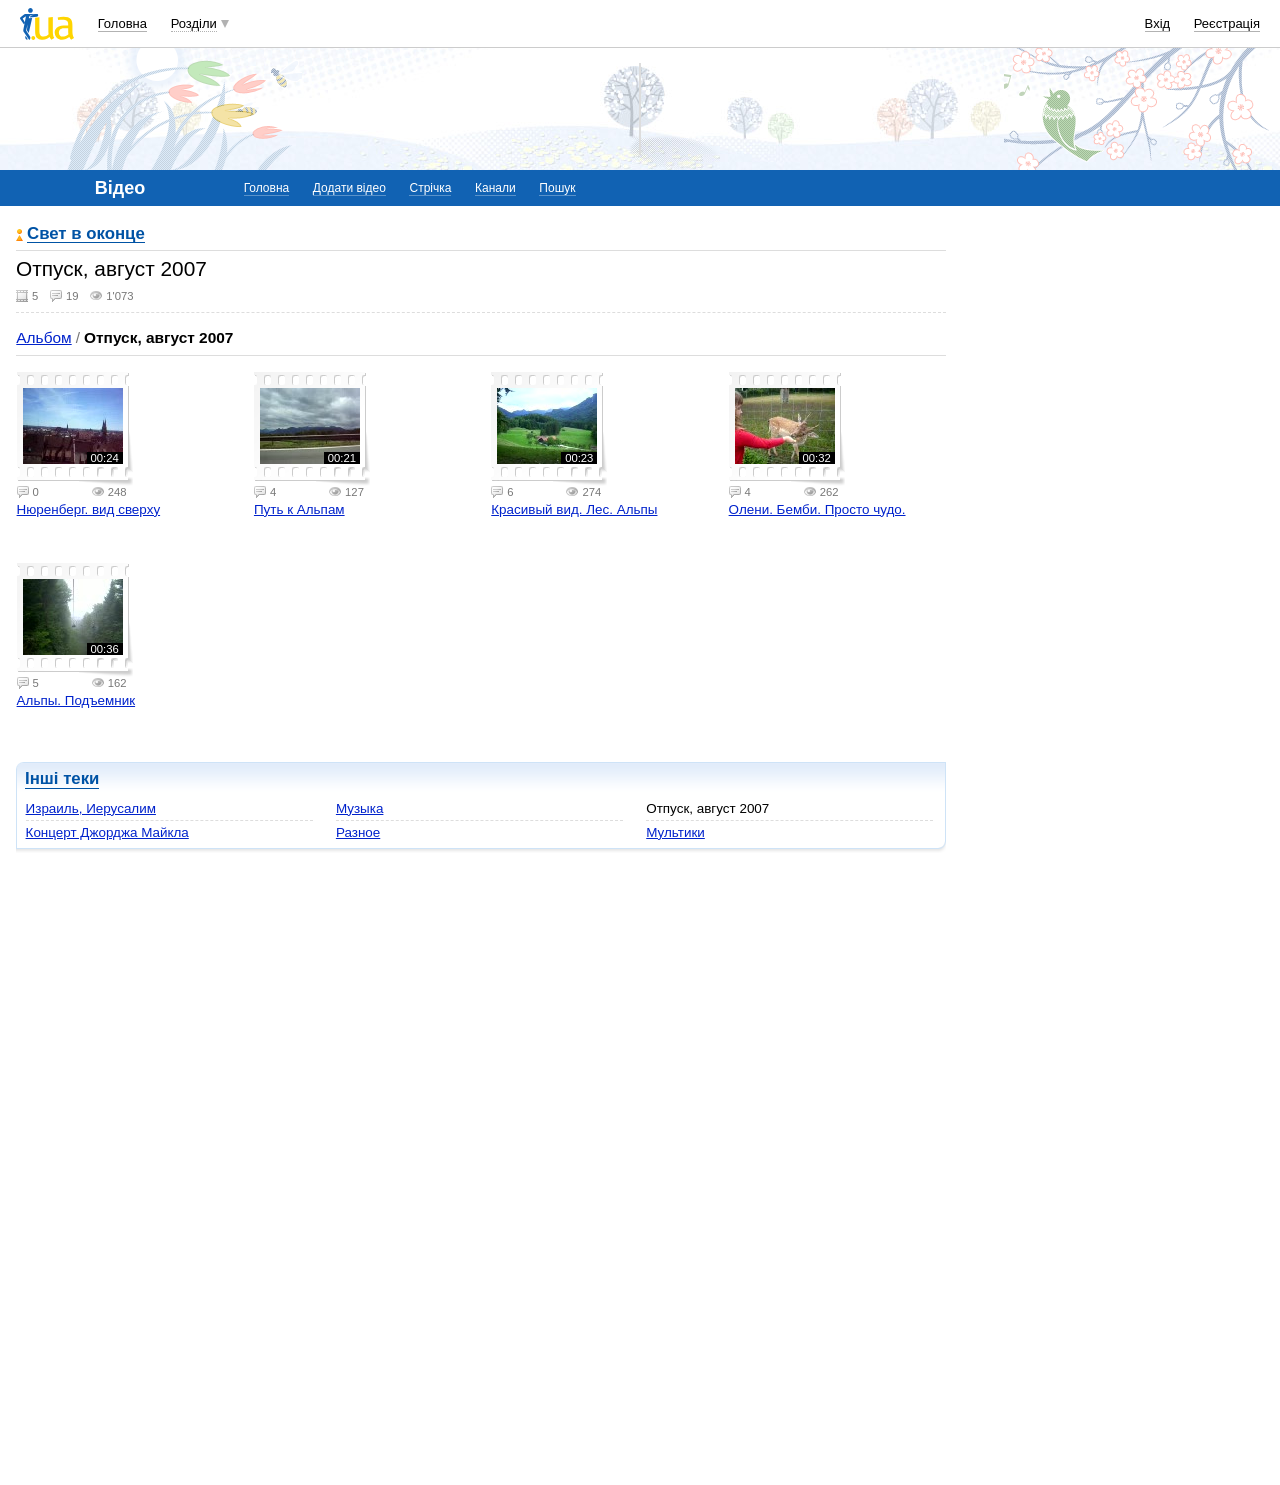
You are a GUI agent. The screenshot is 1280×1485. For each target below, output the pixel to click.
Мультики (675, 832)
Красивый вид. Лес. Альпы (574, 509)
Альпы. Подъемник (76, 700)
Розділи (194, 23)
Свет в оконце (86, 234)
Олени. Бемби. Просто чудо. (817, 509)
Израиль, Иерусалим (91, 808)
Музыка (360, 808)
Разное (358, 832)
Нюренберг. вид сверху (89, 509)
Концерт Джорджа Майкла (107, 832)
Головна (122, 23)
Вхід (1158, 23)
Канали (495, 188)
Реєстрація (1227, 23)
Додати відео (349, 188)
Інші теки (62, 778)
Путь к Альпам (299, 509)
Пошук (557, 188)
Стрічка (430, 188)
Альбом (43, 337)
